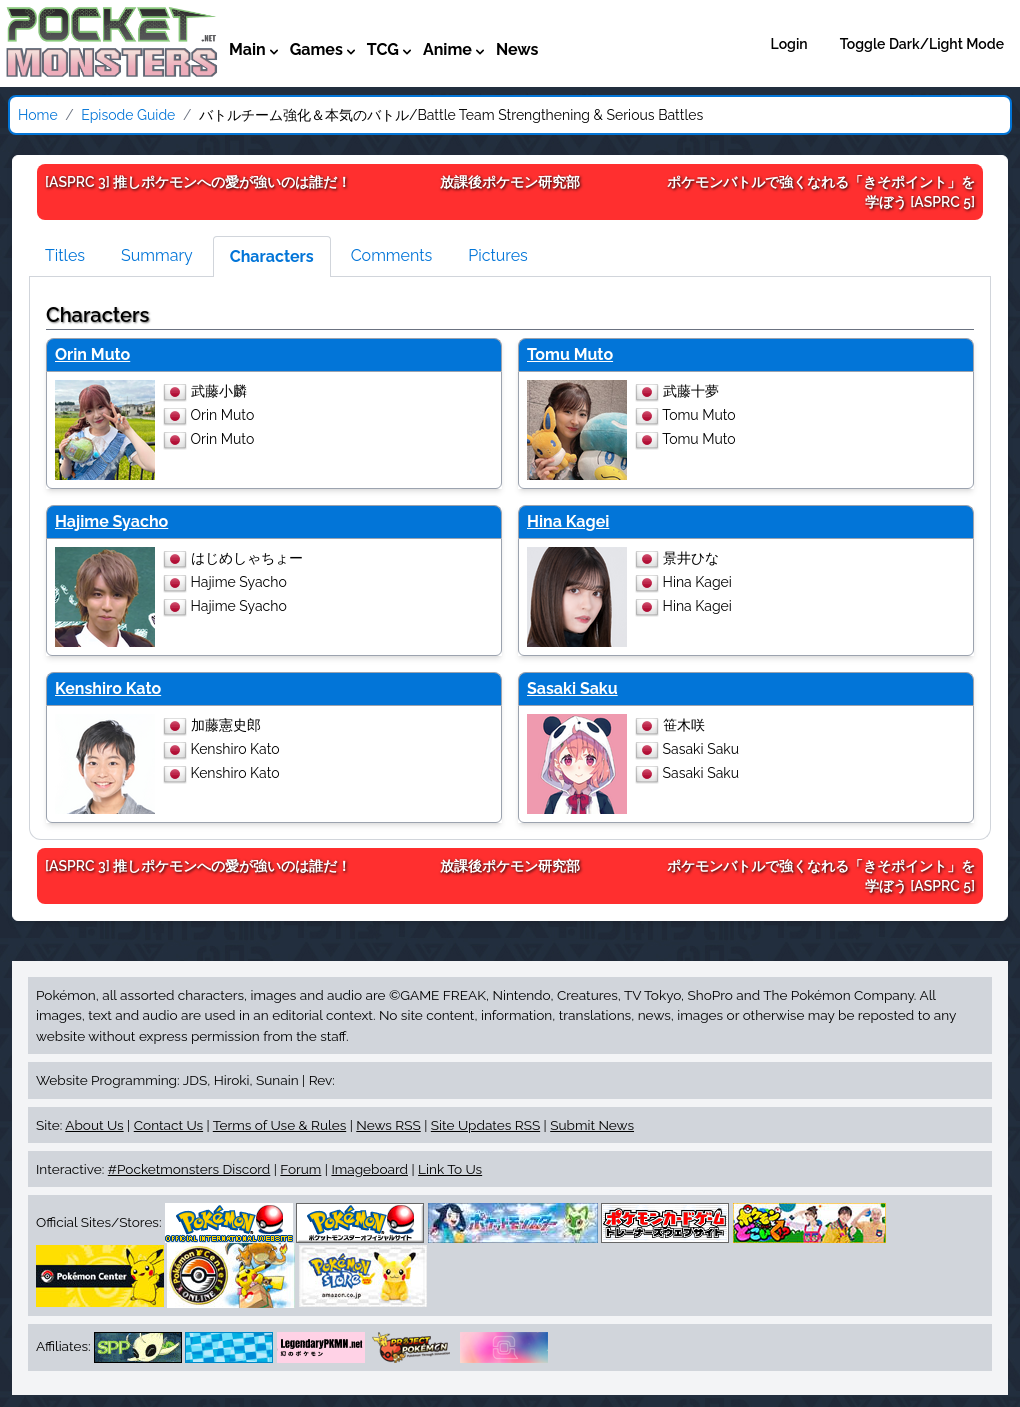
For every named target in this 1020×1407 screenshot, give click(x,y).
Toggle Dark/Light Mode (922, 44)
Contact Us (168, 1125)
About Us (94, 1125)
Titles (65, 255)
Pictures (498, 255)
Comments (392, 255)
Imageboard (369, 1169)
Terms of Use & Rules (279, 1125)
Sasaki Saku (572, 688)
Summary (157, 255)
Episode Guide (128, 115)
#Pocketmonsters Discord (189, 1169)
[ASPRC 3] (198, 182)
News (517, 49)
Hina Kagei (568, 521)
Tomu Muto (570, 354)
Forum (300, 1169)
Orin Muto (92, 354)
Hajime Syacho (111, 521)
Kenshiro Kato (108, 688)
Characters (272, 256)
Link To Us (450, 1169)
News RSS (388, 1125)
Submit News (592, 1125)
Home (38, 115)
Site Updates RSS (485, 1125)
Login (789, 44)
